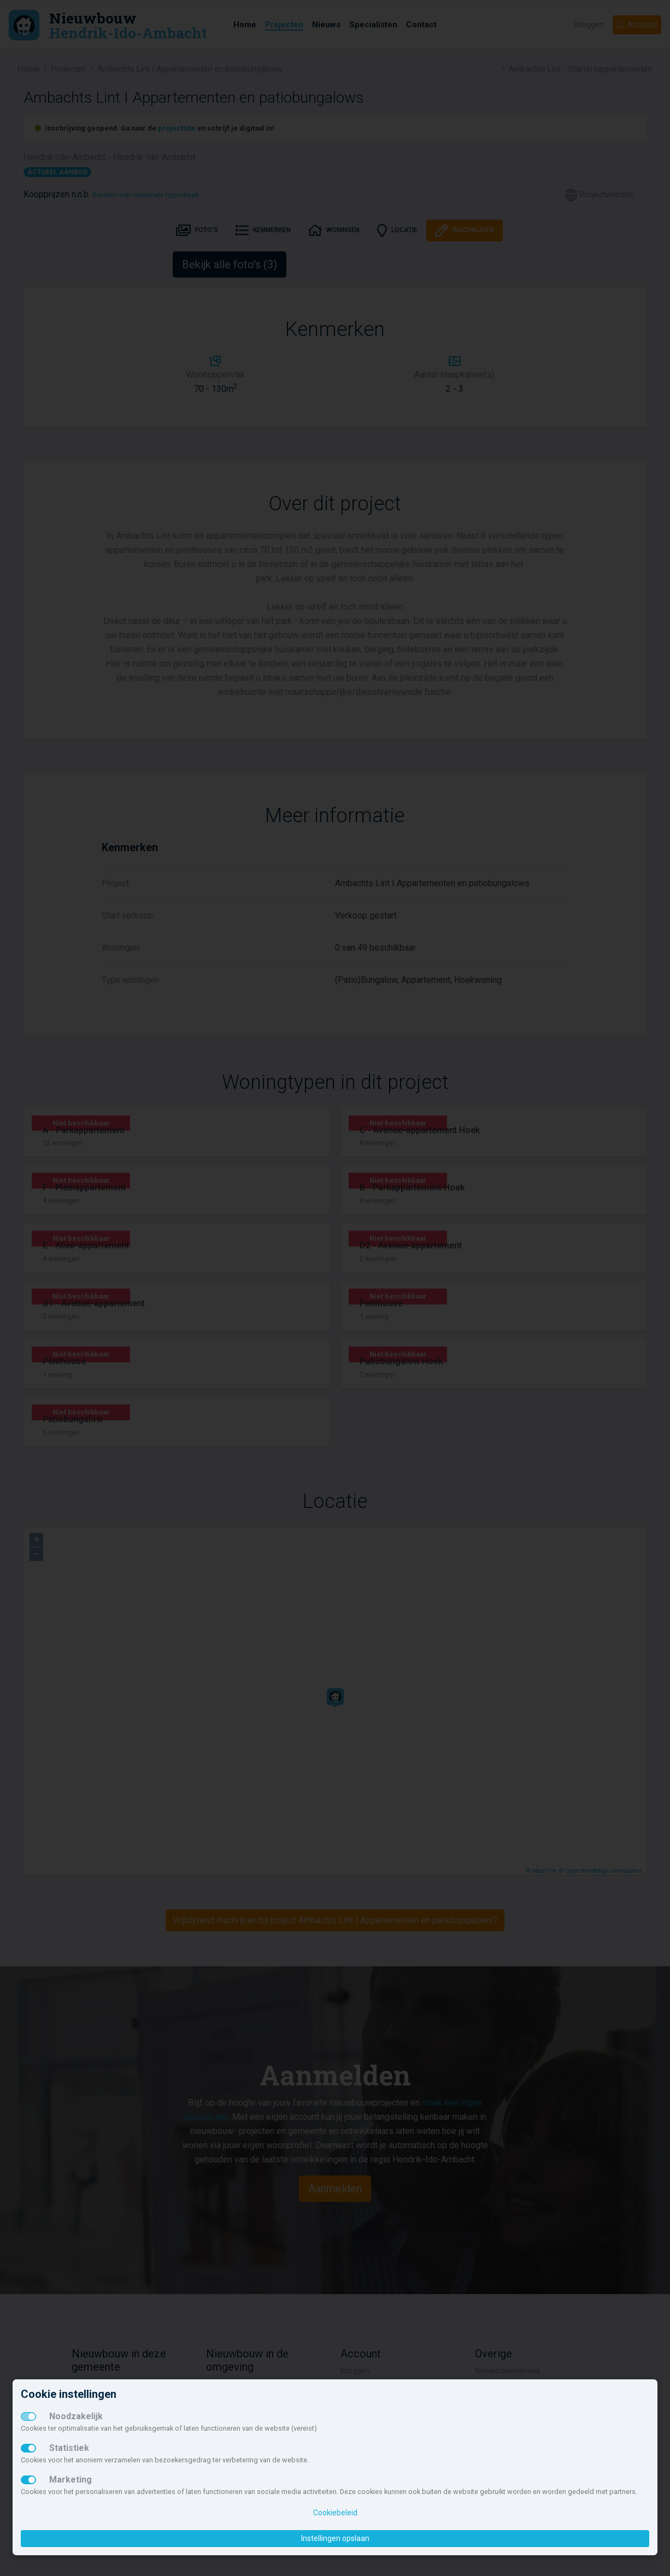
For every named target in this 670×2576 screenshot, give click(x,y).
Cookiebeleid (335, 2512)
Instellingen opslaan (335, 2538)
